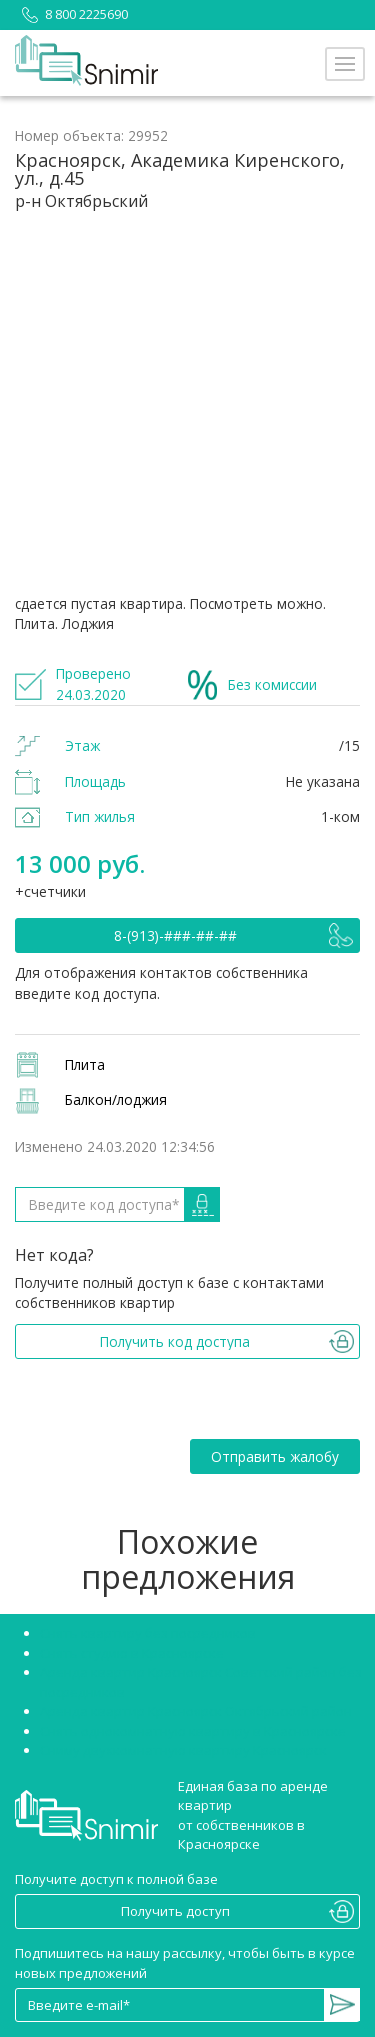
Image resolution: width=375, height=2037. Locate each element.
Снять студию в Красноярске (132, 1653)
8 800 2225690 (71, 14)
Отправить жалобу (275, 1456)
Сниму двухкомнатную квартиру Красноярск (183, 1750)
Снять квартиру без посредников (148, 1633)
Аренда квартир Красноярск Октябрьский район (196, 1711)
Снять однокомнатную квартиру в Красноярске (193, 1731)
